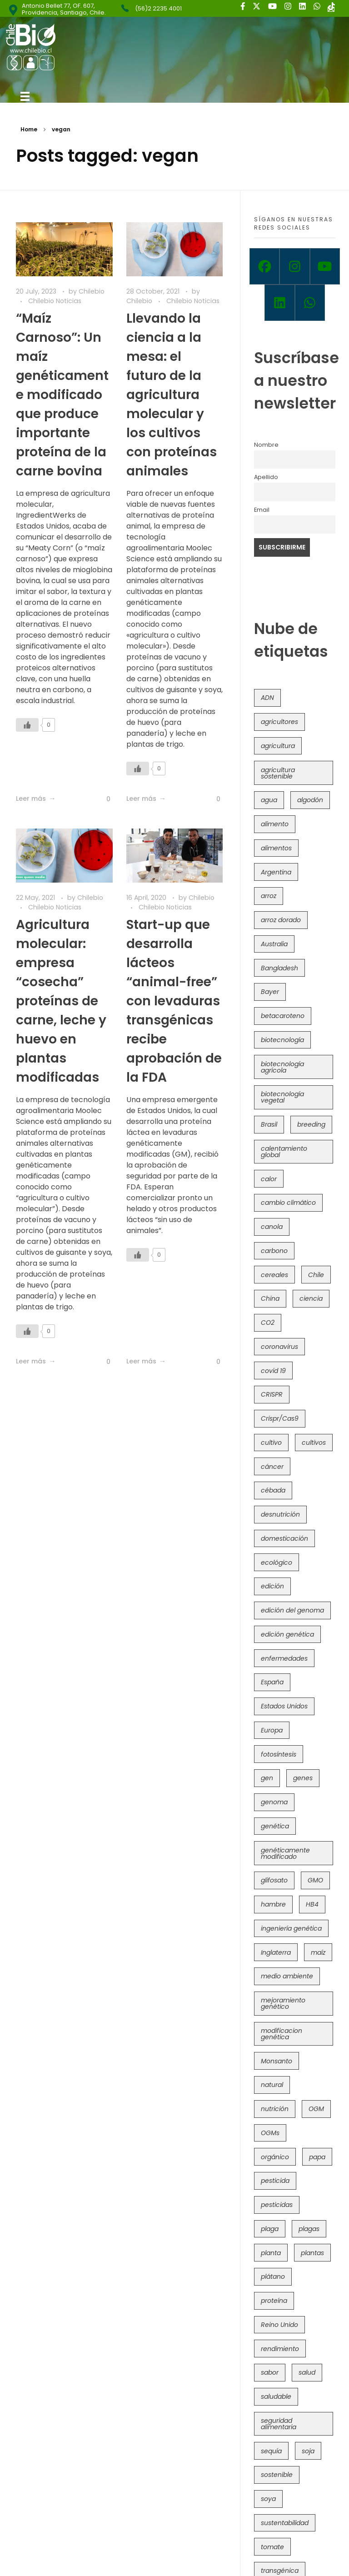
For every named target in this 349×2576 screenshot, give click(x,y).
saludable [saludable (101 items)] (276, 2396)
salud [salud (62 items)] (307, 2372)
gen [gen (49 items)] (267, 1777)
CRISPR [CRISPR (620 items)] (272, 1394)
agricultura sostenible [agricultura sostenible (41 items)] (278, 773)
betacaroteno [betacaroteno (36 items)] (282, 1015)
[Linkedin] (279, 303)
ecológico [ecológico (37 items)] (276, 1562)
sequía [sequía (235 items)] (271, 2451)
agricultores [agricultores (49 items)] (279, 721)
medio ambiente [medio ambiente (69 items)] (287, 1976)
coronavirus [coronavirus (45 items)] (279, 1346)
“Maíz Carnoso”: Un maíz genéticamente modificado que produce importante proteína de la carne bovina (62, 395)
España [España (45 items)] (272, 1682)
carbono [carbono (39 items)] (274, 1250)
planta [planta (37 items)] (271, 2252)
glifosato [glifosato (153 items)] (274, 1880)
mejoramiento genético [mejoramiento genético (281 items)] (283, 2003)
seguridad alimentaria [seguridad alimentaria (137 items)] (278, 2423)
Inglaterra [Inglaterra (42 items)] (276, 1952)
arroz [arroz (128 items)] (268, 895)
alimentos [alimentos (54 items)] (276, 848)
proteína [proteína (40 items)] (274, 2300)
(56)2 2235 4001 (158, 8)
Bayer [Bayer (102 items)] (270, 991)
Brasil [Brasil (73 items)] (269, 1124)
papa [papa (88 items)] (317, 2157)
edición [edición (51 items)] (272, 1586)
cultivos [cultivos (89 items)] (314, 1442)
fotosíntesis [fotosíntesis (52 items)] (278, 1754)
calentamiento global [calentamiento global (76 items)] (284, 1151)
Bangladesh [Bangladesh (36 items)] (279, 968)
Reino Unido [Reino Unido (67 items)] (279, 2324)
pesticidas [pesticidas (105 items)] (277, 2204)
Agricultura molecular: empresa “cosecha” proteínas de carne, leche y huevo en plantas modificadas (61, 1001)
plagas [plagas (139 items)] (309, 2228)
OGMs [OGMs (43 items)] (270, 2132)
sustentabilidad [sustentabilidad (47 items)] (285, 2522)
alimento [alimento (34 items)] (275, 824)
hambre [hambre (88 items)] (273, 1904)
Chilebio (92, 291)
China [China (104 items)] (270, 1298)
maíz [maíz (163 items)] (318, 1952)
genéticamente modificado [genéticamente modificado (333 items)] (285, 1853)
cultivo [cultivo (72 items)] (271, 1442)
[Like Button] (27, 725)
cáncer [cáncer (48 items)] (272, 1466)
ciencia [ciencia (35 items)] (311, 1298)
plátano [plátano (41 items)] (273, 2276)
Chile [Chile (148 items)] (316, 1274)
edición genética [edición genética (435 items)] (287, 1634)
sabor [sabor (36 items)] (270, 2372)
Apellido (266, 477)
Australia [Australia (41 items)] (274, 944)
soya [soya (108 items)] (268, 2498)
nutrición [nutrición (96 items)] (275, 2108)
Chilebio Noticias (54, 300)
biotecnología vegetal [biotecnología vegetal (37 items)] (282, 1097)
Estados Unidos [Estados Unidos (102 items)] (284, 1706)
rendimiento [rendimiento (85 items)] (280, 2348)
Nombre (266, 445)
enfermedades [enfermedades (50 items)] (284, 1658)
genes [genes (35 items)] (303, 1777)
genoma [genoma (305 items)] (274, 1802)
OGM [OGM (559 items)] (316, 2108)
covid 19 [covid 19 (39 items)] (273, 1370)
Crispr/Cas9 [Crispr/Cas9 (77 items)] (280, 1418)
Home (28, 129)
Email (261, 510)
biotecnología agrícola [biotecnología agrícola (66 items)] (282, 1067)
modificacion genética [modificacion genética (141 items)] (281, 2034)
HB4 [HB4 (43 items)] (312, 1904)
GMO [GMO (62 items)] (315, 1880)
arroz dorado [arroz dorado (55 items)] (281, 919)
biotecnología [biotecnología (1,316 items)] (282, 1039)
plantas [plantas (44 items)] (312, 2252)
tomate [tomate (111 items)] (272, 2546)
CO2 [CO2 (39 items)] (267, 1322)
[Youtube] (325, 266)
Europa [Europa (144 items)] (272, 1730)
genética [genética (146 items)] (275, 1826)
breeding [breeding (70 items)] (311, 1124)
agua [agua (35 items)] (269, 799)
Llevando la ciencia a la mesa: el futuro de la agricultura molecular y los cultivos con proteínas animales (171, 395)
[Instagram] (294, 266)
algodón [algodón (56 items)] (310, 799)
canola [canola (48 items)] (272, 1226)
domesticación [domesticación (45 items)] (284, 1538)
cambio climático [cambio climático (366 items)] (288, 1202)
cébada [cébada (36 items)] (273, 1490)
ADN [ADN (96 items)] (267, 697)
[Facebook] (264, 266)
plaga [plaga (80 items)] (270, 2228)
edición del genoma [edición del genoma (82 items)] (292, 1610)
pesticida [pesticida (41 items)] (275, 2180)
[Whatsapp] (310, 303)
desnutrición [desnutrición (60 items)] (280, 1514)
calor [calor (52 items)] (269, 1178)
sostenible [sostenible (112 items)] (277, 2474)
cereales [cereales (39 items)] (274, 1274)
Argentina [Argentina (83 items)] (276, 872)
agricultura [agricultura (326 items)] (278, 745)
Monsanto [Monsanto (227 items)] (276, 2061)
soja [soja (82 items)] (308, 2451)
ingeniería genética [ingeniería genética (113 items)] (291, 1928)
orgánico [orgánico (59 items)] (275, 2157)
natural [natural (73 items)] (272, 2084)
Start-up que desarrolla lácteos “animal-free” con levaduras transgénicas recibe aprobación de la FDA (174, 1001)
